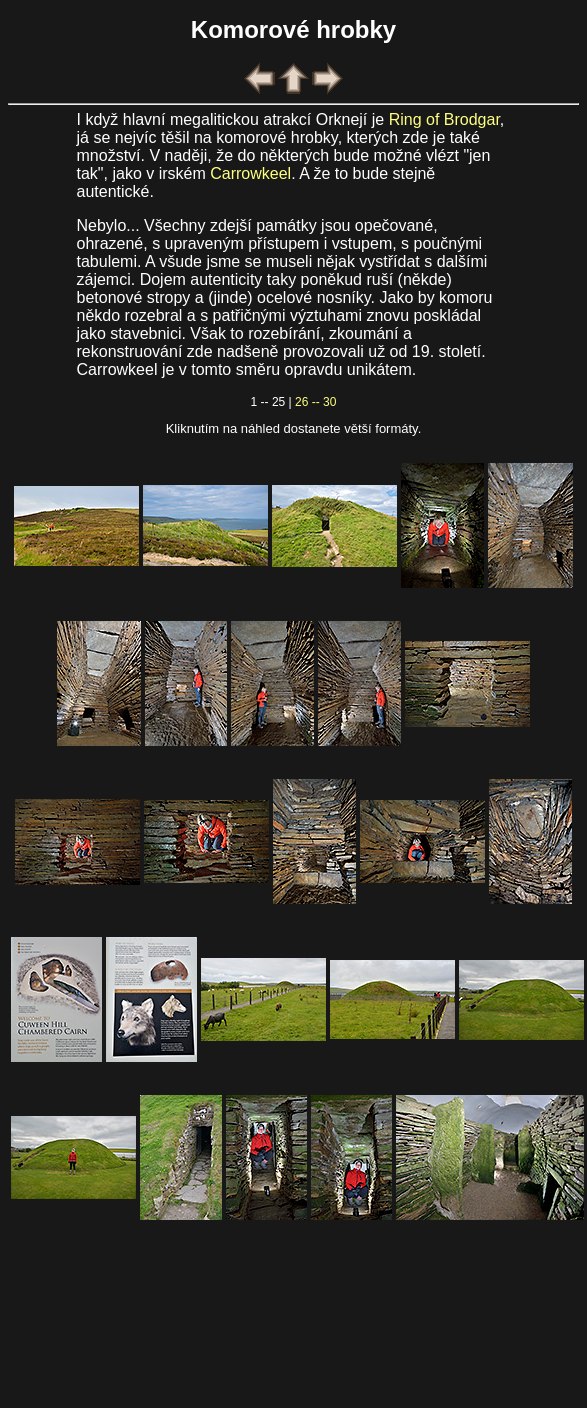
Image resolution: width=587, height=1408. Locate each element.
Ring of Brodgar (444, 119)
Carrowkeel (250, 173)
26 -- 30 (315, 402)
